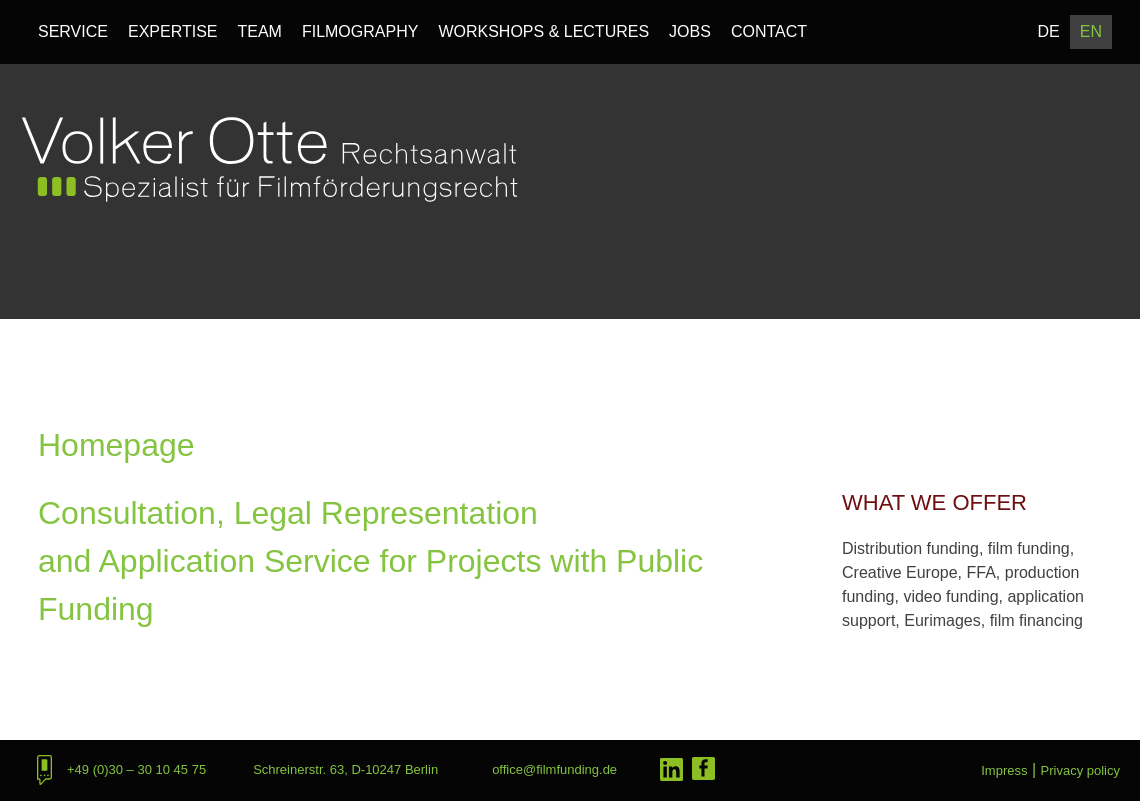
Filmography (360, 31)
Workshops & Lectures (543, 31)
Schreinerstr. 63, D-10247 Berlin (345, 769)
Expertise (173, 31)
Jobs (690, 31)
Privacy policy (1080, 770)
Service (73, 31)
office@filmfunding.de (554, 769)
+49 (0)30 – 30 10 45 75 (136, 769)
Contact (769, 31)
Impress (1004, 770)
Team (259, 31)
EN (1091, 31)
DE (1049, 31)
